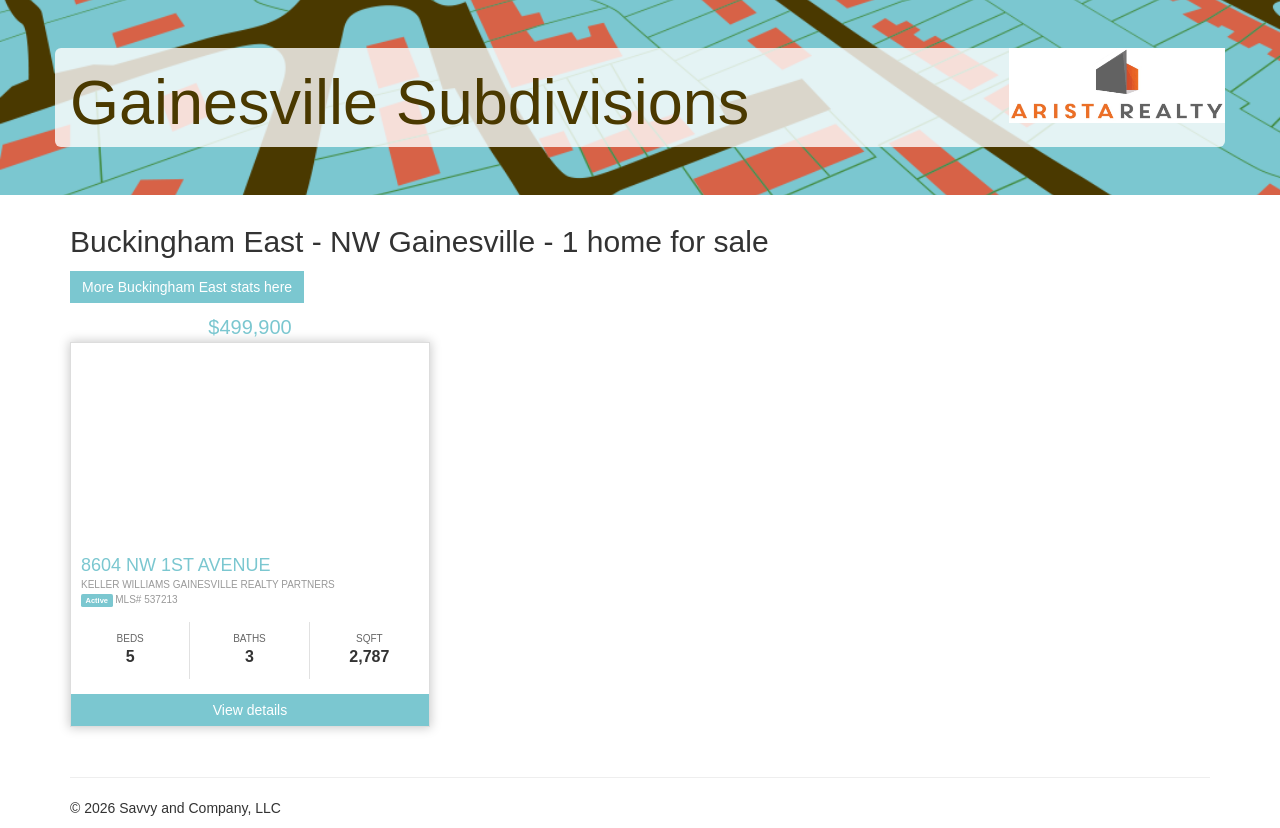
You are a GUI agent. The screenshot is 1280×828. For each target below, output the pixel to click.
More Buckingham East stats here (187, 287)
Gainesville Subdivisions (409, 102)
